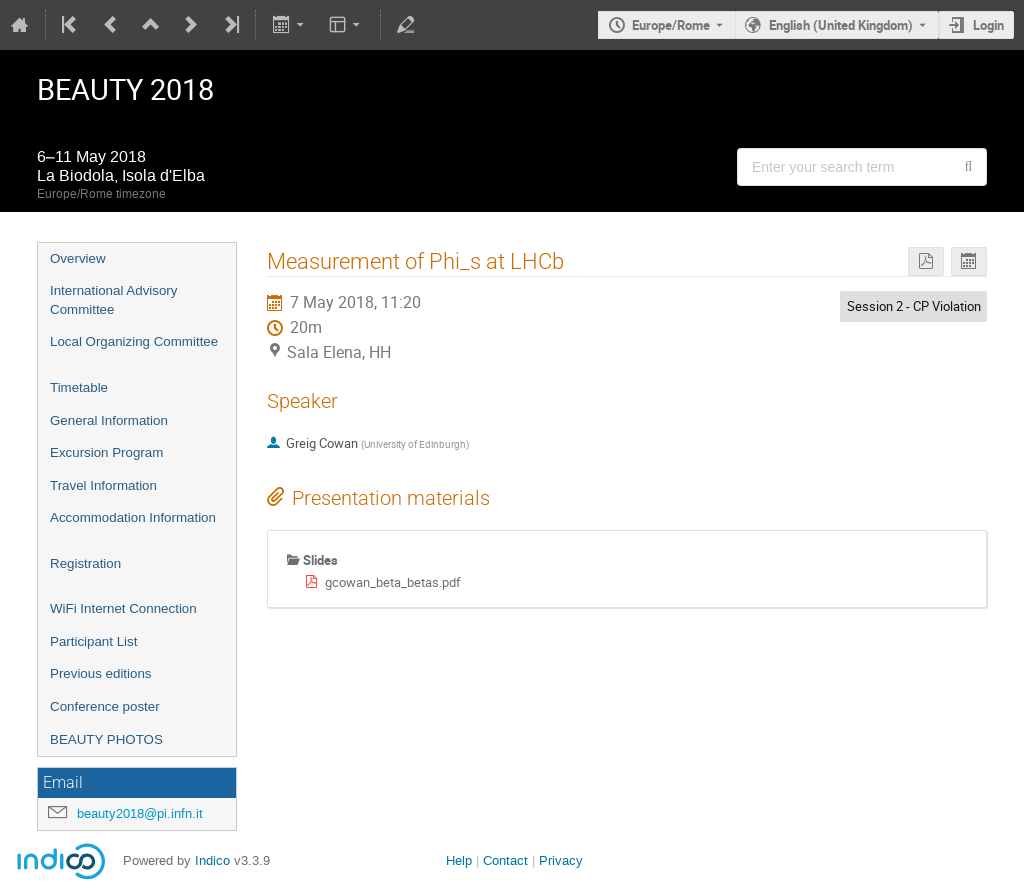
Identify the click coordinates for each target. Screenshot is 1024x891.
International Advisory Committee (113, 300)
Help (459, 860)
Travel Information (103, 485)
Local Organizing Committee (134, 341)
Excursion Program (106, 452)
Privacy (561, 860)
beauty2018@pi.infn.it (140, 813)
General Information (109, 420)
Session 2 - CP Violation (914, 306)
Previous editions (101, 673)
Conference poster (105, 706)
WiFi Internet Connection (123, 608)
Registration (85, 563)
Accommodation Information (133, 517)
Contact (505, 860)
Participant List (93, 641)
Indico (212, 860)
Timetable (79, 387)
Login (988, 25)
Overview (78, 258)
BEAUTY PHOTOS (106, 739)
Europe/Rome (671, 25)
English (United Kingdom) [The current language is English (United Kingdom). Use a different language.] (841, 25)
